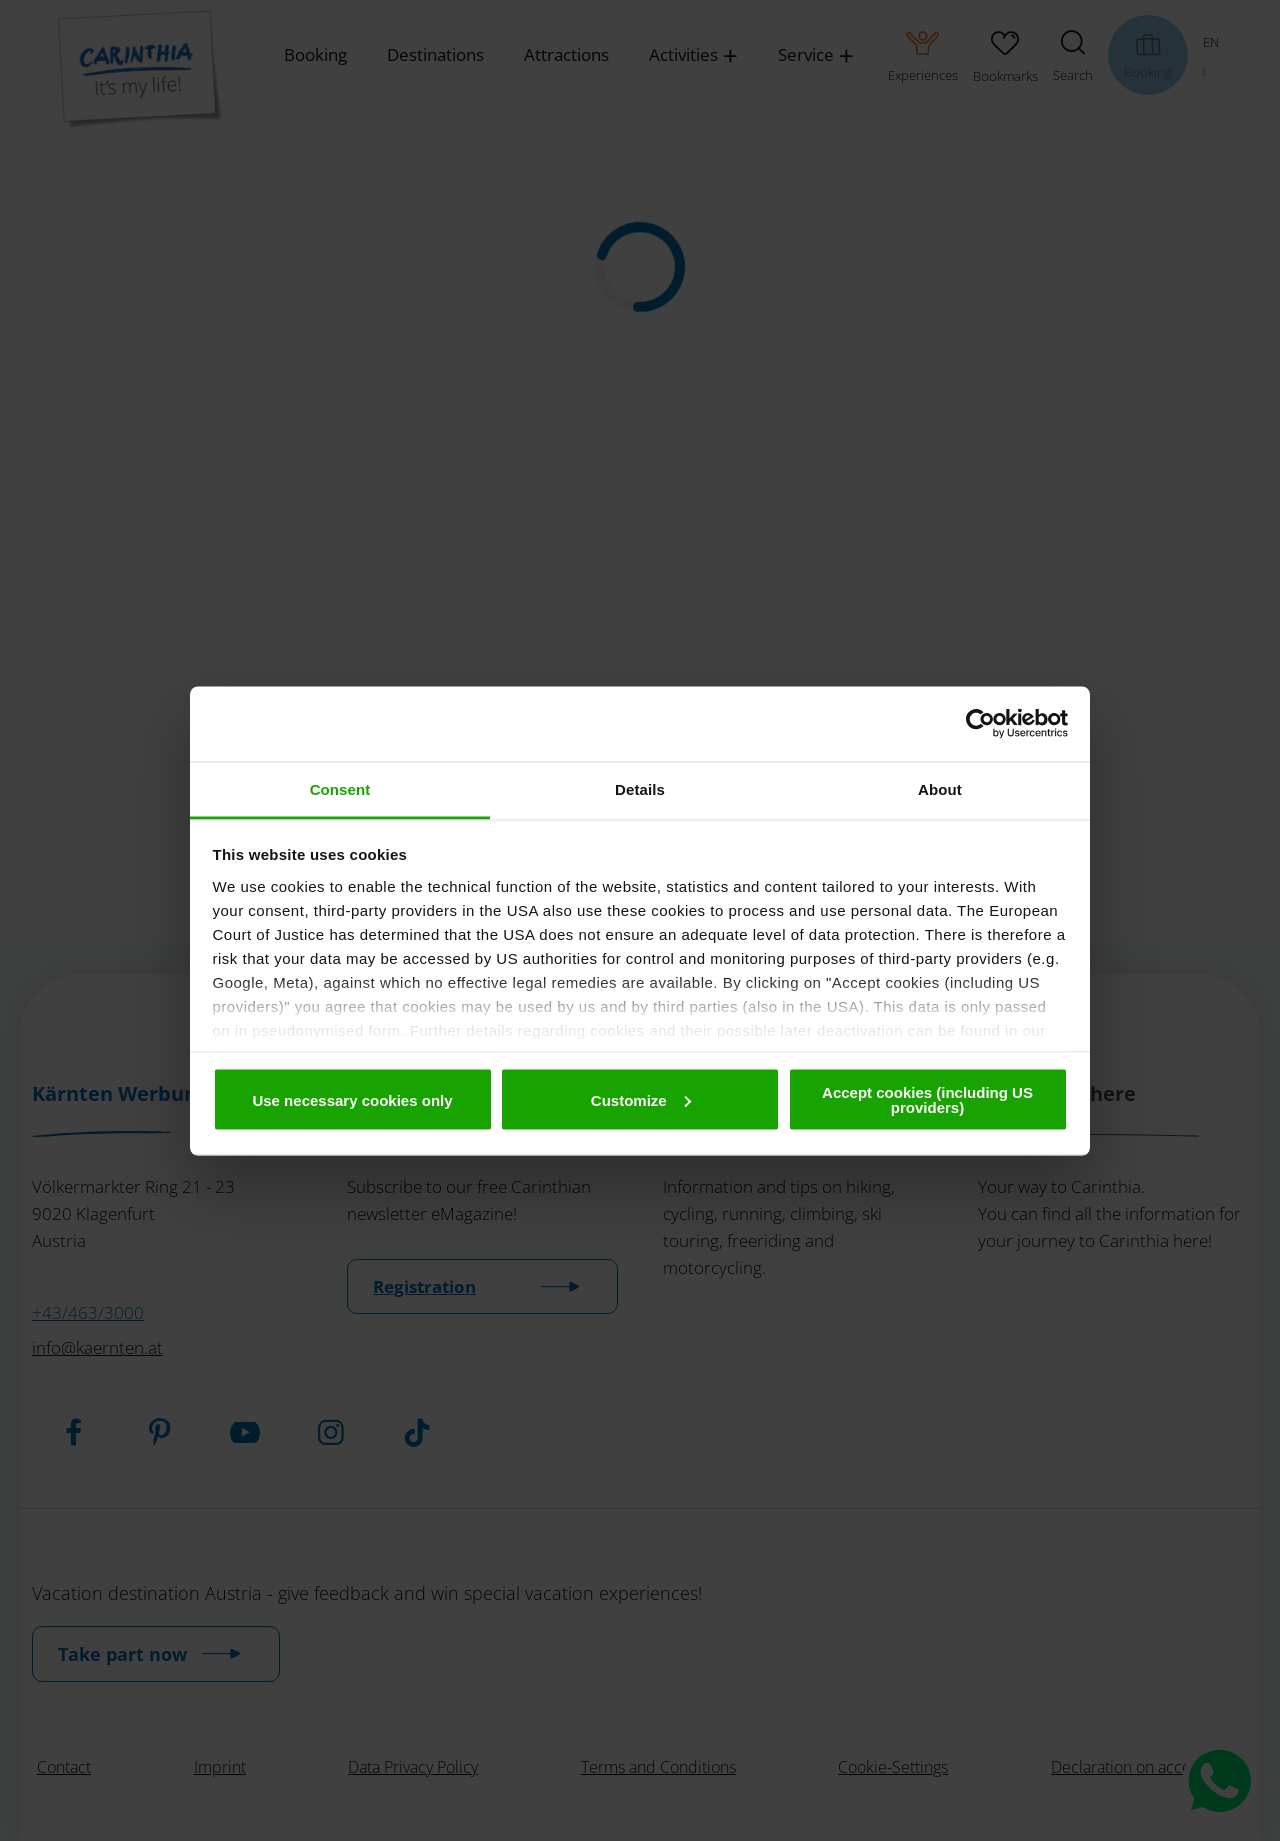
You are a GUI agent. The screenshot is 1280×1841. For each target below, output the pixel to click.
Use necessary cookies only (352, 1099)
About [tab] (940, 788)
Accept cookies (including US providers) (927, 1100)
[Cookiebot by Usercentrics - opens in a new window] (980, 724)
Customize (641, 1099)
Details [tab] (640, 788)
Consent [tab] (340, 788)
